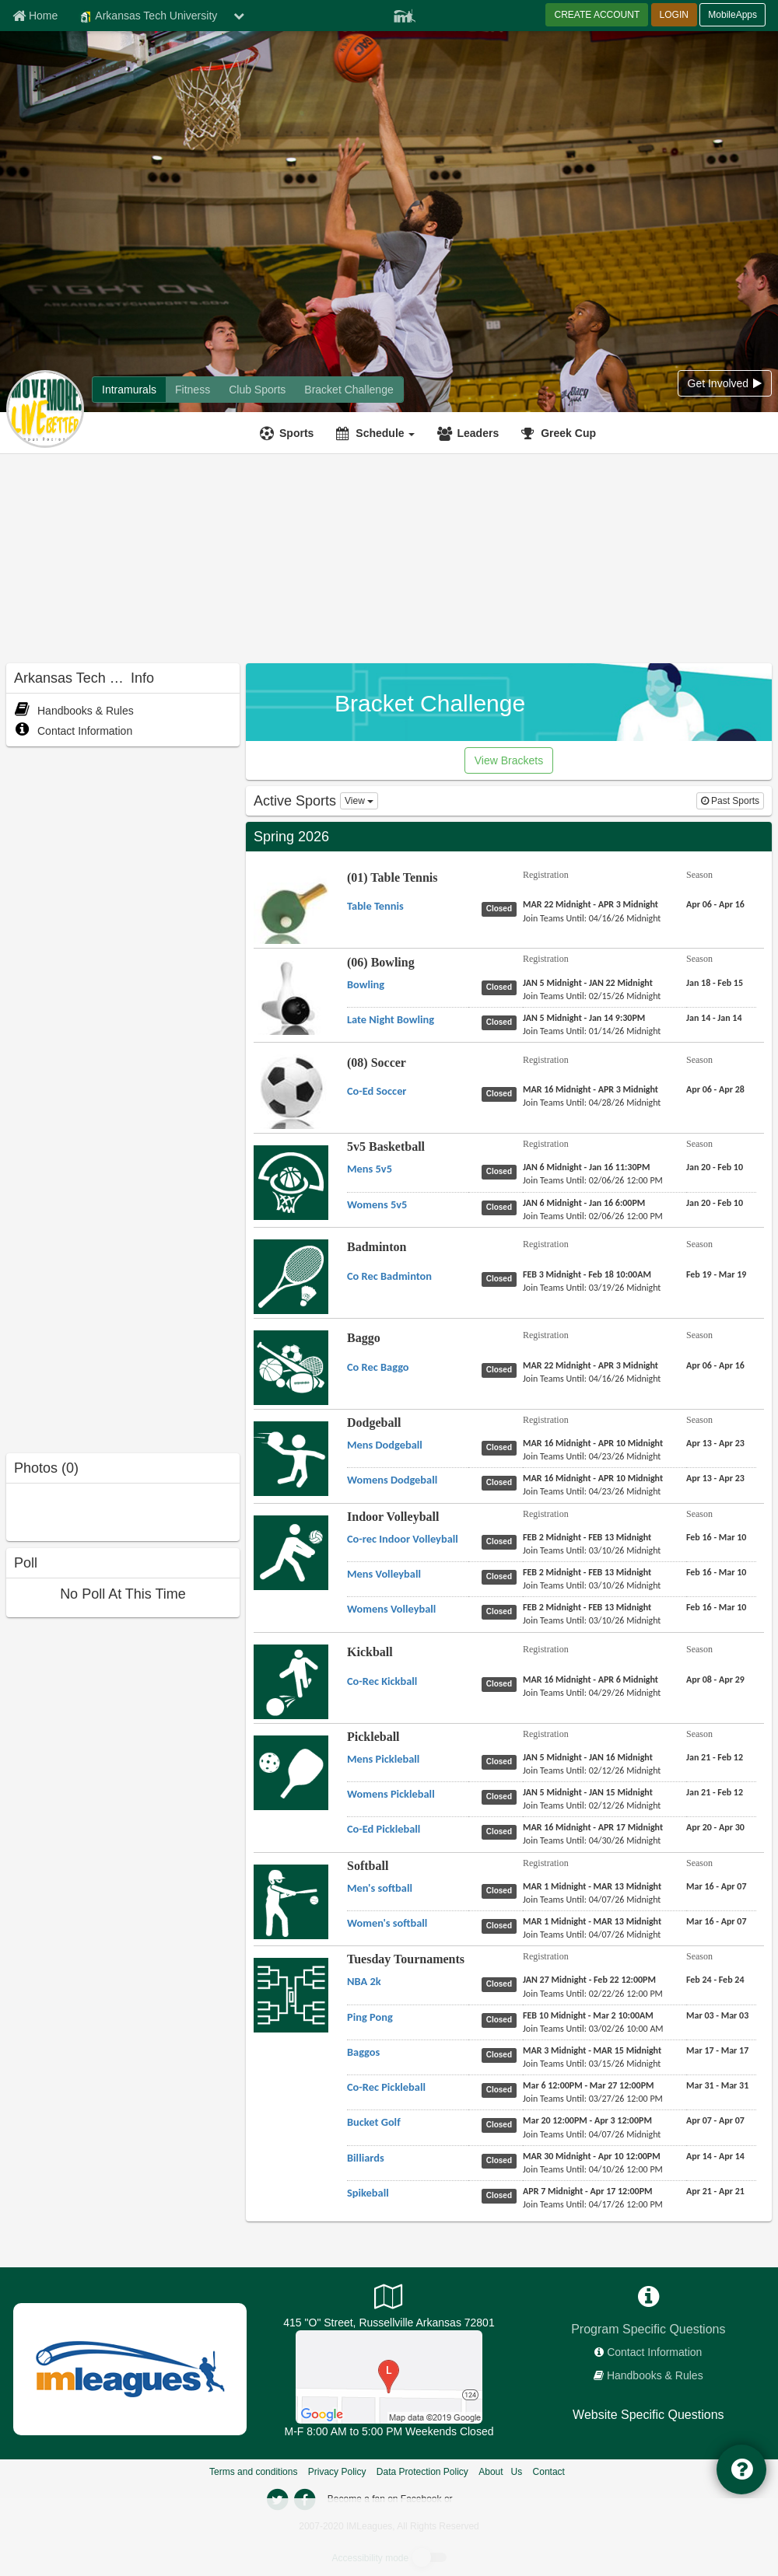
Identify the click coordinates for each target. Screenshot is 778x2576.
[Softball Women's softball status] (502, 1925)
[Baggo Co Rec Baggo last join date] (592, 1378)
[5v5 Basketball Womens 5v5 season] (714, 1202)
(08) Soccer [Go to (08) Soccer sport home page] (376, 1062)
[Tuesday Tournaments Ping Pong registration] (588, 2015)
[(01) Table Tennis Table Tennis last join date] (592, 918)
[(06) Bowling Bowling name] (365, 984)
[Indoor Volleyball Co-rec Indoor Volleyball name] (402, 1539)
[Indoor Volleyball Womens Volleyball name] (391, 1609)
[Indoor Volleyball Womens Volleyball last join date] (592, 1620)
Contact (549, 2471)
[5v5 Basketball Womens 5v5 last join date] (593, 1216)
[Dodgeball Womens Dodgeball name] (392, 1480)
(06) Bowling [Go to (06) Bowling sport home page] (381, 962)
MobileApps (732, 14)
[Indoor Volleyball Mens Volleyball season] (716, 1572)
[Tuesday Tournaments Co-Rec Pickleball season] (717, 2085)
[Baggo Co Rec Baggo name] (378, 1367)
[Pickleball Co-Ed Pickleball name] (383, 1829)
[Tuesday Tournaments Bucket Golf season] (715, 2120)
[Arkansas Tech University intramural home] (129, 389)
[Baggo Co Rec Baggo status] (502, 1369)
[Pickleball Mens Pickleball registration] (588, 1757)
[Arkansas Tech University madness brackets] (348, 389)
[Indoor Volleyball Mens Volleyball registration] (587, 1572)
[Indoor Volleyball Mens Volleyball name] (384, 1574)
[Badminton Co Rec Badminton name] (389, 1276)
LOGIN (674, 14)
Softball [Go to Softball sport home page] (367, 1865)
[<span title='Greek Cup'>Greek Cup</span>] (560, 433)
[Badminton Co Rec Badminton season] (716, 1274)
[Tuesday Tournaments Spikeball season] (715, 2191)
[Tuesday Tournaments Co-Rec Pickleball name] (386, 2087)
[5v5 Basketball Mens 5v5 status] (502, 1171)
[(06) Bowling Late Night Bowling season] (714, 1017)
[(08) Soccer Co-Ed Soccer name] (377, 1091)
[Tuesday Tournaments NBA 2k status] (502, 1983)
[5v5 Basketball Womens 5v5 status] (502, 1206)
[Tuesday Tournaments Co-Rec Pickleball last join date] (593, 2098)
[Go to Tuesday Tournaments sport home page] (291, 1994)
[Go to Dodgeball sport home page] (291, 1457)
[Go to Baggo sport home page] (291, 1366)
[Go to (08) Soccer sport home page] (291, 1103)
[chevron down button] (239, 15)
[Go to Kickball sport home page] (291, 1681)
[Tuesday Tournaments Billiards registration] (592, 2156)
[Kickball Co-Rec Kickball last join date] (592, 1692)
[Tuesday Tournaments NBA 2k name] (364, 1981)
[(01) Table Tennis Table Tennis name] (375, 906)
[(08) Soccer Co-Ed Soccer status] (502, 1093)
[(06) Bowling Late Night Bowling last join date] (592, 1031)
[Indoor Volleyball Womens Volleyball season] (716, 1607)
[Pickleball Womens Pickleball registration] (588, 1792)
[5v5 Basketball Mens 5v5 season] (714, 1167)
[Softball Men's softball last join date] (592, 1899)
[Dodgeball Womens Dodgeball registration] (593, 1478)
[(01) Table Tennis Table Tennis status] (502, 908)
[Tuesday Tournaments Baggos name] (363, 2052)
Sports (296, 433)
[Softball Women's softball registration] (592, 1921)
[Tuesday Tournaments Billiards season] (715, 2156)
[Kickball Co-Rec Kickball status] (502, 1683)
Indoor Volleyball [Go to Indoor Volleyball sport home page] (393, 1516)
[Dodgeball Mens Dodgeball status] (502, 1447)
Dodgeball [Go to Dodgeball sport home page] (374, 1422)
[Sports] (288, 433)
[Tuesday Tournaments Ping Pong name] (370, 2017)
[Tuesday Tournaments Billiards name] (365, 2158)
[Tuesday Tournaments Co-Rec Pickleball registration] (588, 2085)
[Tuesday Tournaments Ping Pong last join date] (593, 2028)
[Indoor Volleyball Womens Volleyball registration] (587, 1607)
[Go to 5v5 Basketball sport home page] (291, 1181)
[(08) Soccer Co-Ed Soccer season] (715, 1089)
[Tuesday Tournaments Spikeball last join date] (593, 2204)
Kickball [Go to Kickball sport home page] (370, 1651)
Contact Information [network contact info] (654, 2352)
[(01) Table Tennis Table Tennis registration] (590, 904)
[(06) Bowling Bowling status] (502, 986)
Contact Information (73, 731)
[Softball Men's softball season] (716, 1886)
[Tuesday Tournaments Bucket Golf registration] (587, 2120)
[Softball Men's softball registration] (592, 1886)
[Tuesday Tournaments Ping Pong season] (717, 2015)
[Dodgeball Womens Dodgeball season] (715, 1478)
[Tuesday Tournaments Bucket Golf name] (374, 2122)
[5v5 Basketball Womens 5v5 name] (377, 1204)
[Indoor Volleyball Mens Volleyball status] (502, 1576)
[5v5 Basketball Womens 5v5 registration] (584, 1202)
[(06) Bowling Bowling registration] (588, 982)
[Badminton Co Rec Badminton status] (502, 1278)
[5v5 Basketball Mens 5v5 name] (369, 1169)
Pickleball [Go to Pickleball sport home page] (373, 1736)
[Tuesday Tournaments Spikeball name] (368, 2193)
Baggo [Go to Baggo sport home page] (363, 1337)
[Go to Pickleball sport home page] (291, 1772)
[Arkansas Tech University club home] (257, 389)
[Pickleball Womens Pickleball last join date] (592, 1805)
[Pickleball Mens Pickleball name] (383, 1759)
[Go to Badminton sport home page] (291, 1276)
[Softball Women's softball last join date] (592, 1934)
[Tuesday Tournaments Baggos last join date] (592, 2063)
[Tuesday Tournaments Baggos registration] (592, 2050)
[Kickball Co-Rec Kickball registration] (590, 1679)
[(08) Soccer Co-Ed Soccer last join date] (592, 1102)
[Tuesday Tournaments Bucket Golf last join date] (592, 2134)
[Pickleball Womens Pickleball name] (391, 1794)
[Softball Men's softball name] (379, 1888)
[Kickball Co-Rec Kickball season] (715, 1679)
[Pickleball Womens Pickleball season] (714, 1792)
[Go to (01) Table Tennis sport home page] (291, 919)
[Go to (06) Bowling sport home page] (291, 1010)
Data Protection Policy (422, 2471)
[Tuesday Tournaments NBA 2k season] (715, 1979)
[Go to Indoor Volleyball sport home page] (291, 1552)
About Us (500, 2471)
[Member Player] (404, 14)
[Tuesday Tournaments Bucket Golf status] (502, 2124)
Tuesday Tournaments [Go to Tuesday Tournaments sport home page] (405, 1959)
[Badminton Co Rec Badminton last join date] (592, 1287)
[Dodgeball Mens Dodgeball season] (715, 1443)
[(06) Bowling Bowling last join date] (592, 996)
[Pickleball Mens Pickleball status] (502, 1761)
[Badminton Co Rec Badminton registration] (587, 1274)
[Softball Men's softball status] (502, 1890)
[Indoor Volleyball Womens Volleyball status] (502, 1611)
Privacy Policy (337, 2471)
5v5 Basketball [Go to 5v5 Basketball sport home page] (386, 1146)
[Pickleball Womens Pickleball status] (502, 1796)
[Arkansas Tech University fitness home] (192, 389)
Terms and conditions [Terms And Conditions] (253, 2471)
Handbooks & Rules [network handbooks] (655, 2375)
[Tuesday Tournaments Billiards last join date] (593, 2169)
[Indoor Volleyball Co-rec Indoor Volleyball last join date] (592, 1550)
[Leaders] (469, 433)
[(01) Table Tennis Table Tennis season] (715, 904)
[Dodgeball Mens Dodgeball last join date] (592, 1456)
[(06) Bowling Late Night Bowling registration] (584, 1017)
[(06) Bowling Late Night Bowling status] (502, 1021)
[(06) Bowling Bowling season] (714, 982)
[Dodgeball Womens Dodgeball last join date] (592, 1491)
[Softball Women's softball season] (716, 1921)
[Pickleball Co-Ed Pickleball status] (502, 1831)
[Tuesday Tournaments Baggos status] (502, 2054)
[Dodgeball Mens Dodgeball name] (384, 1445)
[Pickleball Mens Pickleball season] (714, 1757)
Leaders (478, 433)
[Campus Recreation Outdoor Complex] (389, 2376)
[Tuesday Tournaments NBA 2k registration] (589, 1979)
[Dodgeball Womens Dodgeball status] (502, 1482)
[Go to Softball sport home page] (291, 1901)
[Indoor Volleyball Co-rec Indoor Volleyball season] (716, 1537)
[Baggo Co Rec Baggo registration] (590, 1365)
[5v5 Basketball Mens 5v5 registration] (586, 1167)
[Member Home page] (35, 15)
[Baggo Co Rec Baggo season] (715, 1365)
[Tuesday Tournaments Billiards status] (502, 2160)
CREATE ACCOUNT (597, 14)
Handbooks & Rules (74, 710)
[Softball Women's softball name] (387, 1923)
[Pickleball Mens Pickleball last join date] (592, 1770)
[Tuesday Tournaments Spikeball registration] (588, 2191)
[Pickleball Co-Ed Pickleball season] (715, 1827)
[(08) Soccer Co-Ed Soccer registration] (590, 1089)
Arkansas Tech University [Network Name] (148, 16)
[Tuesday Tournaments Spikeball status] (502, 2195)
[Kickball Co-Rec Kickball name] (382, 1681)
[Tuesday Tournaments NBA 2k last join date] (593, 1993)
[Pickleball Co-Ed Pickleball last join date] (592, 1840)
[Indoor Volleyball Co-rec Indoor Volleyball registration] (587, 1537)
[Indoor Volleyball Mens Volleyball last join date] (592, 1585)
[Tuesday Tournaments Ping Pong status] (502, 2019)
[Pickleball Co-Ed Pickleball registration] (593, 1827)
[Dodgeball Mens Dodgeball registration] (593, 1443)
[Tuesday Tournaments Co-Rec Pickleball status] (502, 2089)
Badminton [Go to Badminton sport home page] (376, 1246)
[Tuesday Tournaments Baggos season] (717, 2050)
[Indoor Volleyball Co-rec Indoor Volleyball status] (502, 1541)
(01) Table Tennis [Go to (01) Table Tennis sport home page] (392, 877)
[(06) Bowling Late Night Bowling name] (390, 1019)
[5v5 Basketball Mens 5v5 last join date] (593, 1180)
